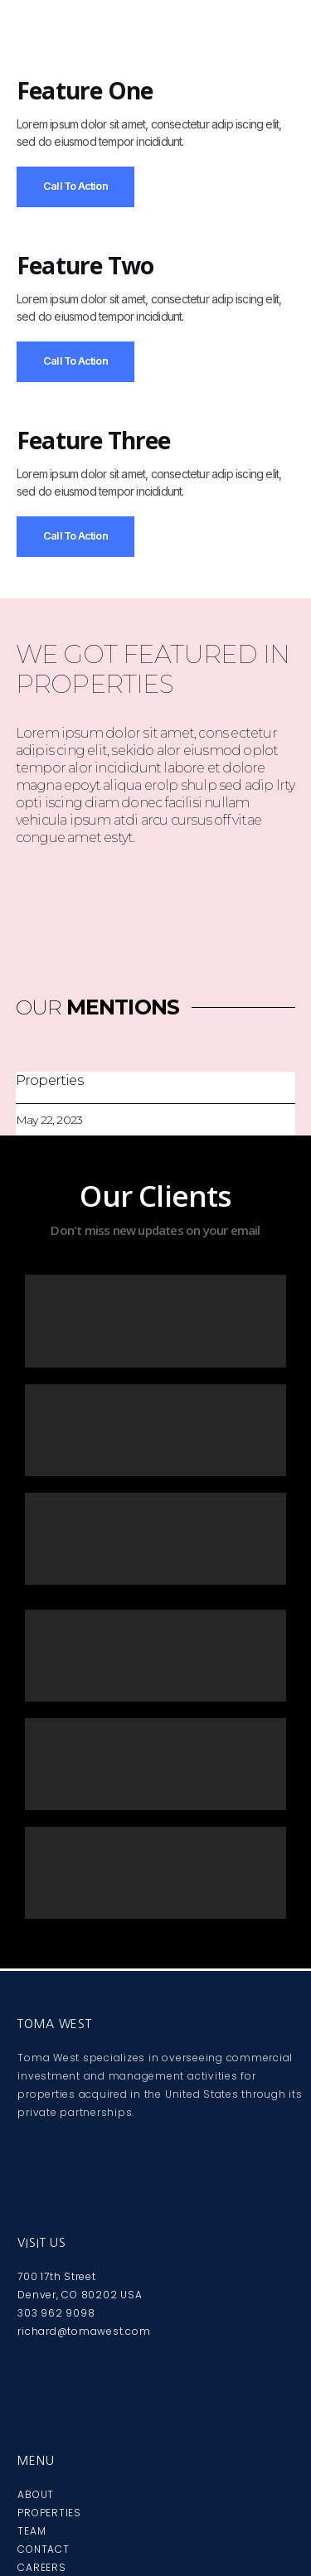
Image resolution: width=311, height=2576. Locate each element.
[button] (155, 43)
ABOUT (35, 2494)
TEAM (31, 2531)
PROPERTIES (49, 2513)
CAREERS (41, 2567)
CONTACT (43, 2549)
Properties (49, 1080)
